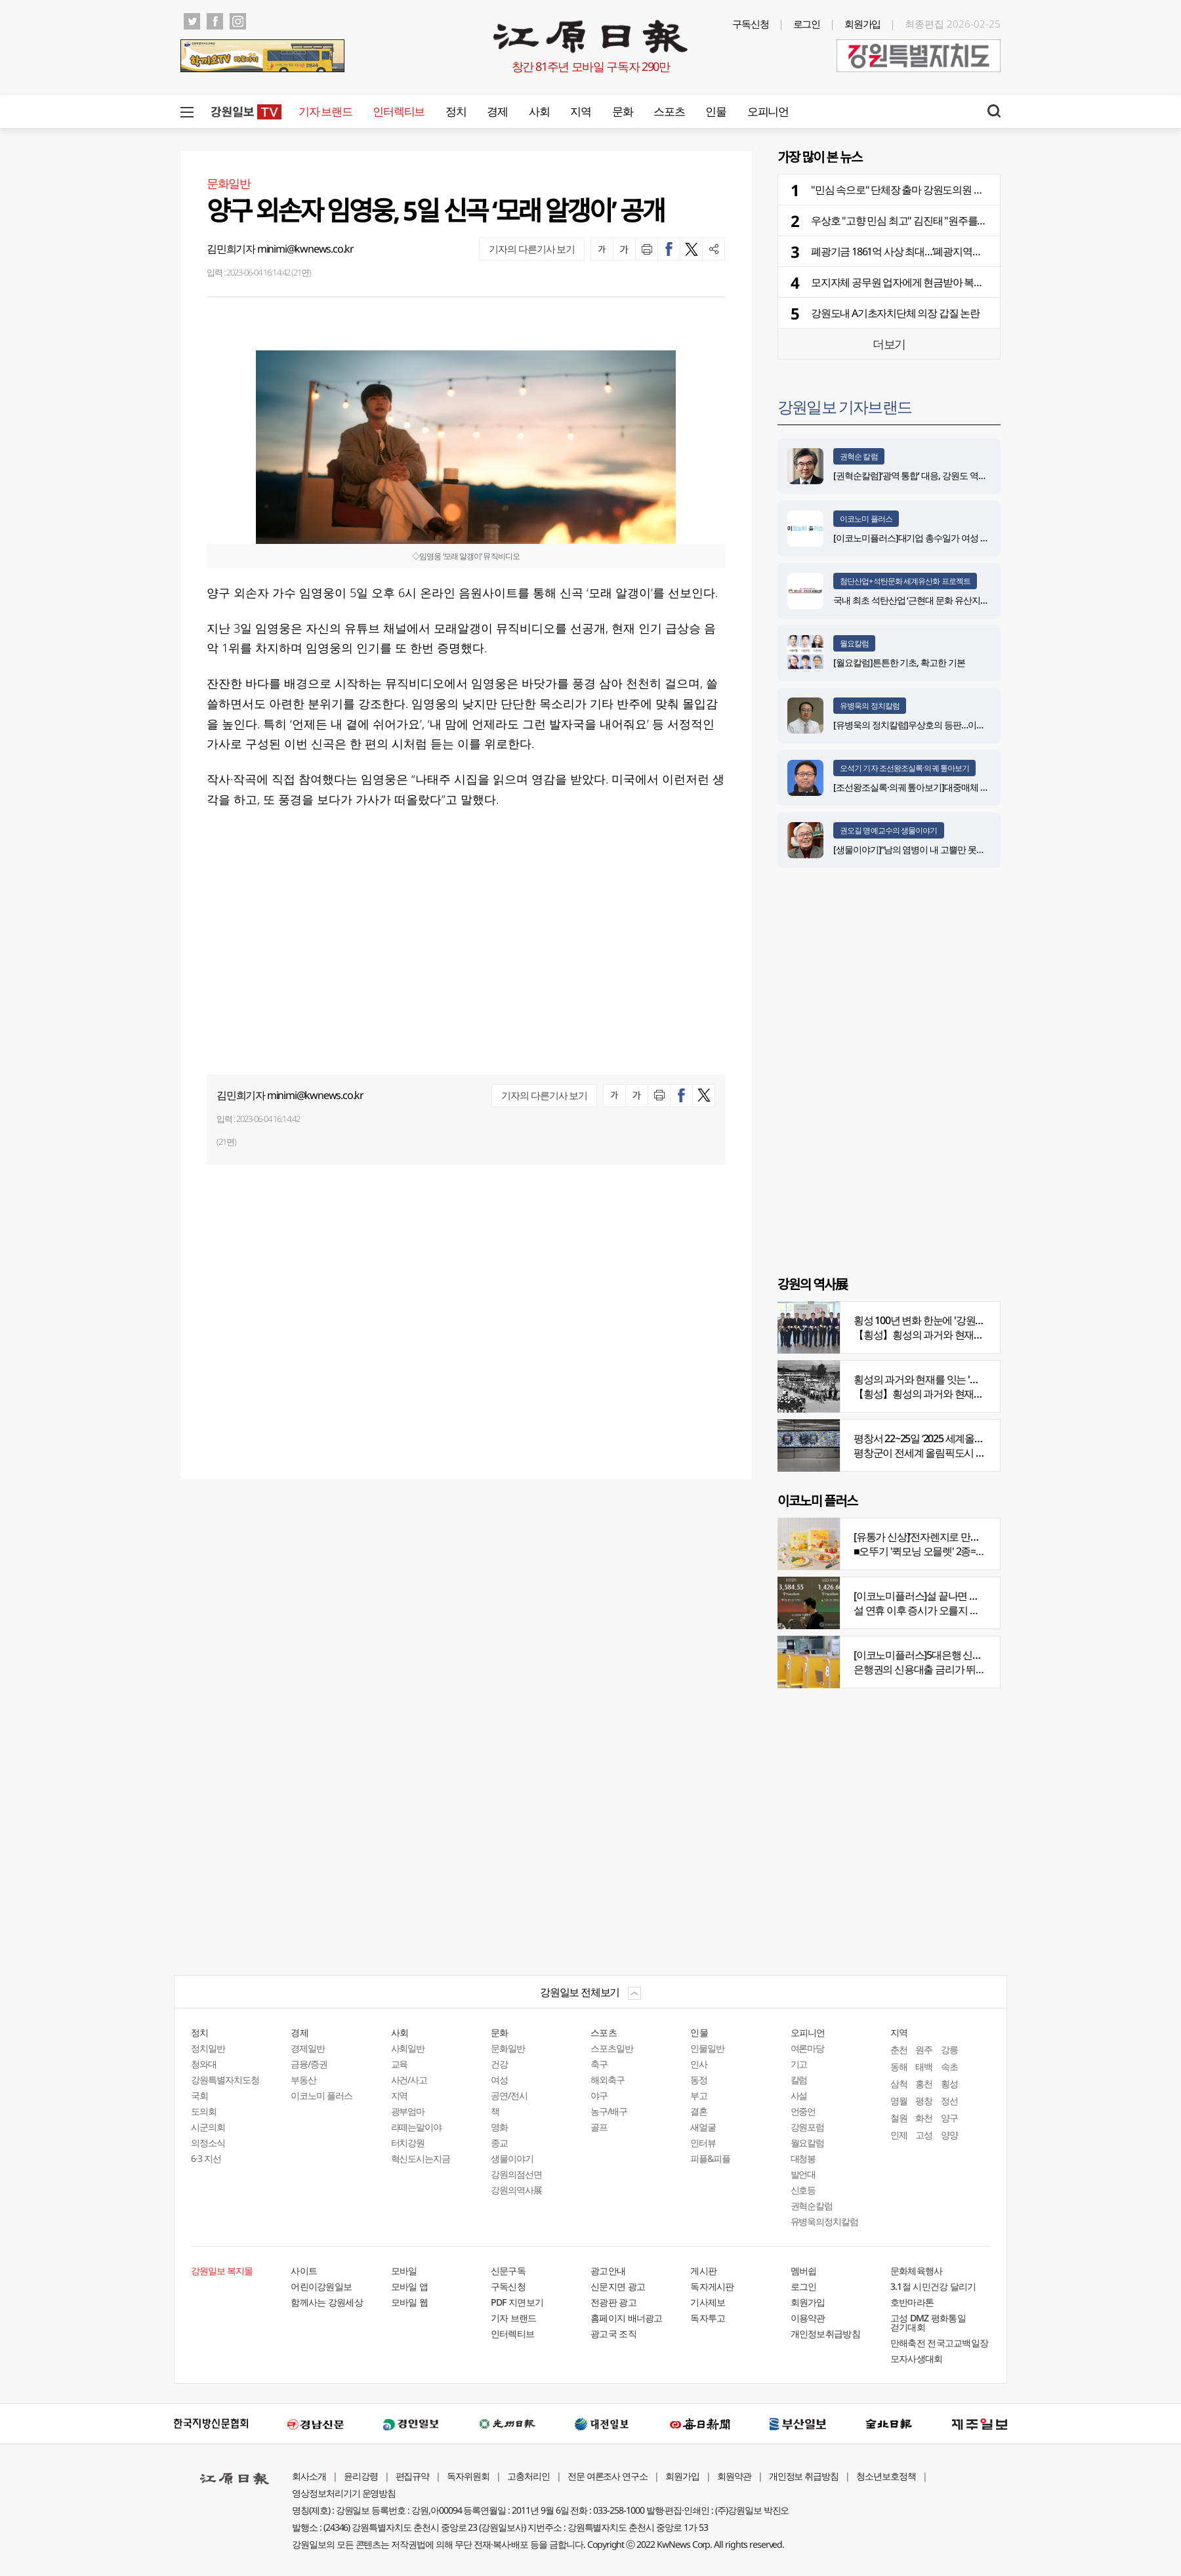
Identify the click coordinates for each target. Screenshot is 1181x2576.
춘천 (898, 2049)
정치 (455, 111)
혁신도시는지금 (421, 2158)
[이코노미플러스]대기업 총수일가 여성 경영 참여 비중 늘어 (943, 537)
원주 (923, 2049)
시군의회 (208, 2127)
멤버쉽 (804, 2270)
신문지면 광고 (617, 2286)
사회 (539, 111)
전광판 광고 (613, 2302)
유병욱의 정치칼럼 (870, 705)
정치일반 (208, 2048)
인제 (898, 2135)
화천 (923, 2117)
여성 (499, 2079)
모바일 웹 (409, 2302)
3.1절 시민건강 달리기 (933, 2286)
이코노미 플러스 (866, 518)
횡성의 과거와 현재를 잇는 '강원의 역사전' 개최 (953, 1379)
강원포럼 (808, 2127)
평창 (923, 2100)
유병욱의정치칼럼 (825, 2221)
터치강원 (408, 2142)
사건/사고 (409, 2079)
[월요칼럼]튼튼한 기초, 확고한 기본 (899, 662)
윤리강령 (361, 2476)
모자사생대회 (916, 2358)
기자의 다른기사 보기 (532, 248)
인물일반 (707, 2048)
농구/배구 (608, 2111)
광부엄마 (408, 2111)
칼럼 (799, 2079)
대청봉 (803, 2158)
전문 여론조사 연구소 (608, 2476)
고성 (923, 2135)
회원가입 (862, 23)
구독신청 (750, 23)
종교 (499, 2142)
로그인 (807, 23)
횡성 (949, 2083)
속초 (949, 2066)
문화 (622, 111)
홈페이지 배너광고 (626, 2318)
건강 (499, 2064)
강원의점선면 (516, 2174)
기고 (799, 2064)
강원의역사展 (516, 2190)
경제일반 (308, 2048)
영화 (499, 2127)
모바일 (404, 2270)
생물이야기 (512, 2158)
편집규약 (413, 2476)
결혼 (698, 2111)
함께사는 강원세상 (327, 2302)
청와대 (204, 2064)
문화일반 (508, 2048)
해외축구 (607, 2079)
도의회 (204, 2111)
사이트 (304, 2270)
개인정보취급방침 (825, 2333)
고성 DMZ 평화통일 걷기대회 (928, 2322)
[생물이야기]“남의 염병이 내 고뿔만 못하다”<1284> (928, 849)
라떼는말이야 (416, 2127)
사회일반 (408, 2048)
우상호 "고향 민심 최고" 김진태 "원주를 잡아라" (911, 220)
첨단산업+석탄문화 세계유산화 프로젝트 (905, 581)
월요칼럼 (854, 643)
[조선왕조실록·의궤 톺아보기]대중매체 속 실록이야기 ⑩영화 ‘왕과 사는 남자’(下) (982, 787)
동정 (698, 2079)
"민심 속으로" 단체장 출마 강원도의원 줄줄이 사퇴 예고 (928, 189)
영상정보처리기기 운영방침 (344, 2493)
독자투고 (707, 2318)
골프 (599, 2127)
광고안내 (607, 2270)
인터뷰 (703, 2142)
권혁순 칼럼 (859, 456)
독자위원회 (468, 2476)
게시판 (703, 2270)
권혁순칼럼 (812, 2205)
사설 (799, 2095)
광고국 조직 (613, 2333)
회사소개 (309, 2476)
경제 (497, 111)
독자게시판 (712, 2286)
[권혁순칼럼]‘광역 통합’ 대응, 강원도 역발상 (914, 475)
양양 (949, 2135)
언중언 (803, 2111)
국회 (199, 2095)
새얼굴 (703, 2127)
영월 (898, 2100)
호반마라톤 (912, 2302)
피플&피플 (710, 2158)
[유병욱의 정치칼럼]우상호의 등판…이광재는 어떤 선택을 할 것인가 (959, 724)
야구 (599, 2095)
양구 (949, 2117)
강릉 (949, 2049)
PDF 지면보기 (517, 2302)
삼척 (898, 2083)
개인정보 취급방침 (804, 2476)
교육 (399, 2064)
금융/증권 (309, 2064)
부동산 (303, 2079)
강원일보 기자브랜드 (844, 406)
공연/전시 (509, 2095)
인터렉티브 (399, 111)
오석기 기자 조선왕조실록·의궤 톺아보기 (904, 768)
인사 (698, 2064)
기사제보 (707, 2302)
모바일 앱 (409, 2286)
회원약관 (734, 2476)
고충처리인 (528, 2476)
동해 (898, 2066)
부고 (698, 2095)
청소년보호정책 (886, 2476)
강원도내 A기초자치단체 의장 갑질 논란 (895, 313)
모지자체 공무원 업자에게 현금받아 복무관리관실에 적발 (932, 282)
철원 (898, 2117)
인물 (715, 111)
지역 (580, 111)
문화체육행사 (916, 2270)
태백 (923, 2066)
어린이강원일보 (321, 2286)
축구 (599, 2064)
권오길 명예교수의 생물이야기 (889, 830)
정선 (949, 2100)
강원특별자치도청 (225, 2079)
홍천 (923, 2083)
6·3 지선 (206, 2158)
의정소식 (208, 2142)
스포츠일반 (611, 2048)
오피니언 (768, 111)
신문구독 (508, 2270)
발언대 (803, 2174)
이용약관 (808, 2318)
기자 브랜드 (325, 111)
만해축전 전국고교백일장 (939, 2343)
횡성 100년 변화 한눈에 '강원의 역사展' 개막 (946, 1320)
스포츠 (668, 111)
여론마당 (808, 2048)
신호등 (803, 2190)
